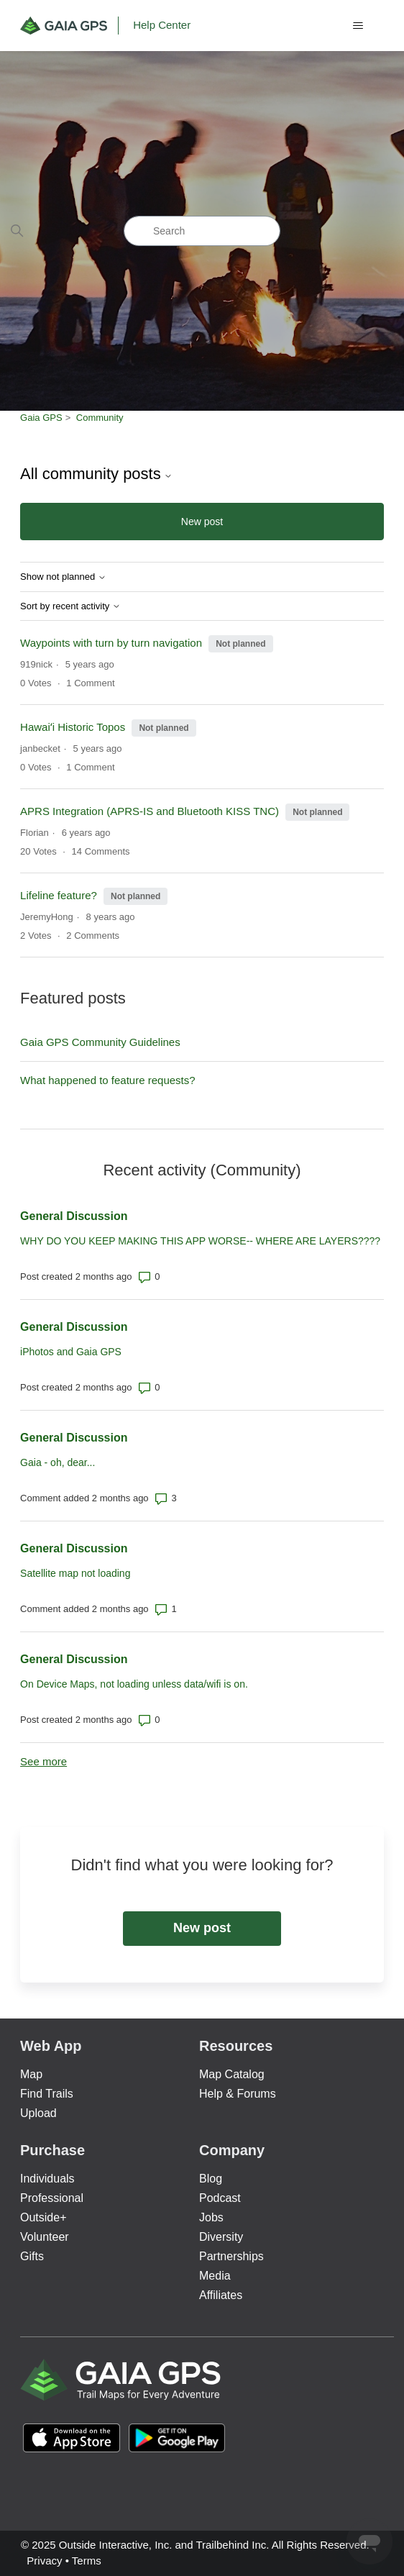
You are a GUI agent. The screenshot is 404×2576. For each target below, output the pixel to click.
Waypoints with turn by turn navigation (111, 643)
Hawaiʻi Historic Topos (72, 727)
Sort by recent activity (70, 606)
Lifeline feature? (60, 895)
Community (100, 417)
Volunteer (44, 2237)
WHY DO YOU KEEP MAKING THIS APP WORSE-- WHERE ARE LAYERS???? (200, 1241)
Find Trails (46, 2094)
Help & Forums (237, 2094)
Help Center (161, 25)
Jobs (211, 2217)
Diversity (221, 2237)
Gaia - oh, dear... (57, 1462)
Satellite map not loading (75, 1573)
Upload (38, 2113)
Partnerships (231, 2256)
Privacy (44, 2560)
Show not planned (63, 577)
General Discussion (73, 1216)
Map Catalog (232, 2074)
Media (215, 2276)
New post (202, 521)
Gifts (32, 2256)
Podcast (220, 2198)
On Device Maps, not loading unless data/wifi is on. (134, 1684)
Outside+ (43, 2217)
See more (43, 1761)
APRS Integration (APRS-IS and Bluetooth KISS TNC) (149, 811)
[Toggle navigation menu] (358, 25)
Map (31, 2074)
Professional (51, 2198)
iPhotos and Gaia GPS (70, 1351)
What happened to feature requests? (108, 1080)
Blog (210, 2178)
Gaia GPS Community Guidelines (100, 1042)
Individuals (47, 2178)
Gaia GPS (41, 417)
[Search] (202, 231)
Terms (86, 2560)
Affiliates (220, 2295)
